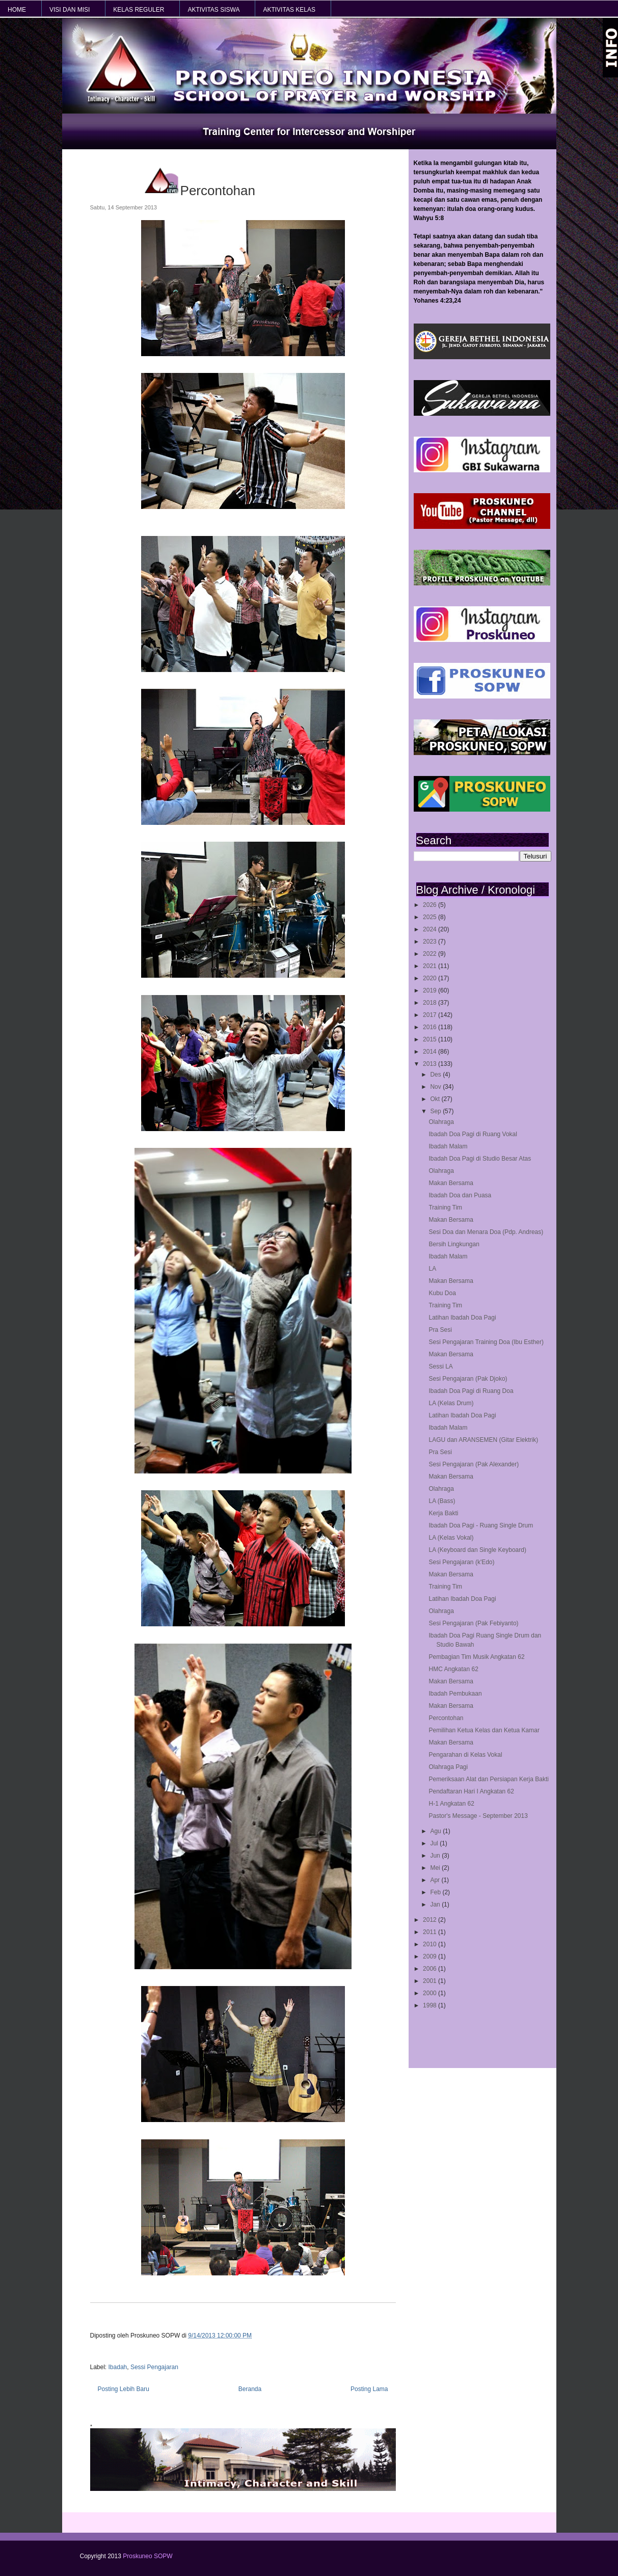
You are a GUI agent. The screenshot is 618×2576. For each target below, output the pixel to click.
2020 (430, 978)
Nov (436, 1086)
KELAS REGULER (138, 9)
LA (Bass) (441, 1501)
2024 (430, 929)
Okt (435, 1099)
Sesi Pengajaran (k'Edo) (461, 1562)
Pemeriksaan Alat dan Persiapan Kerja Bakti (488, 1779)
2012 (430, 1919)
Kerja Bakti (443, 1513)
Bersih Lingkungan (453, 1244)
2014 (430, 1051)
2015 (430, 1039)
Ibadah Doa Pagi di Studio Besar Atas (479, 1158)
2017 (430, 1014)
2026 (430, 904)
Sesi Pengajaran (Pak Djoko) (467, 1378)
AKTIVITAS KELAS (289, 9)
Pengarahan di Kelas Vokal (465, 1754)
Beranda (249, 2389)
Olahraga (440, 1121)
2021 (430, 966)
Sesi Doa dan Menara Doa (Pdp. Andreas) (485, 1232)
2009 (430, 1956)
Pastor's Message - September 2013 (477, 1815)
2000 (430, 1993)
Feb (436, 1892)
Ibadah (118, 2367)
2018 (430, 1002)
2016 (430, 1027)
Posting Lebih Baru (123, 2389)
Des (436, 1074)
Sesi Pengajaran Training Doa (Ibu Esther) (485, 1342)
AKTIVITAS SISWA (213, 9)
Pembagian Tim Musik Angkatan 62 (476, 1656)
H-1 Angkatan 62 (451, 1803)
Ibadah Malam (447, 1146)
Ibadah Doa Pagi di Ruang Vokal (472, 1134)
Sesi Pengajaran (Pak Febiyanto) (473, 1623)
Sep (436, 1111)
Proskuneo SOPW (147, 2556)
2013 (430, 1063)
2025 (430, 917)
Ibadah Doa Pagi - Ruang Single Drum (480, 1525)
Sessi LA (440, 1366)
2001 (430, 1980)
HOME (17, 9)
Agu (436, 1831)
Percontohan (445, 1718)
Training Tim (445, 1207)
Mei (436, 1867)
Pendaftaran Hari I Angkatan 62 (471, 1791)
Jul (435, 1843)
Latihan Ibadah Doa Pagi (462, 1317)
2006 (430, 1968)
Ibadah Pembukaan (454, 1693)
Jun (436, 1855)
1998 (430, 2005)
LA (432, 1268)
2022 (430, 953)
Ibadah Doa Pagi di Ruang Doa (470, 1390)
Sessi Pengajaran (154, 2367)
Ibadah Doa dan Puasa (459, 1195)
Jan (436, 1904)
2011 (430, 1932)
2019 (430, 990)
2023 (430, 941)
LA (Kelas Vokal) (450, 1537)
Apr (435, 1880)
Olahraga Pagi (448, 1766)
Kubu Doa (441, 1293)
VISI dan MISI (69, 9)
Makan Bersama (450, 1183)
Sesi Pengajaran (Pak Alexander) (473, 1464)
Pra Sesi (439, 1329)
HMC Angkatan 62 (453, 1669)
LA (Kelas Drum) (450, 1403)
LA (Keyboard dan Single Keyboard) (477, 1549)
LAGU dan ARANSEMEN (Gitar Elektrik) (483, 1439)
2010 (430, 1944)
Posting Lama (369, 2389)
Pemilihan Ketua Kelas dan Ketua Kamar (483, 1730)
